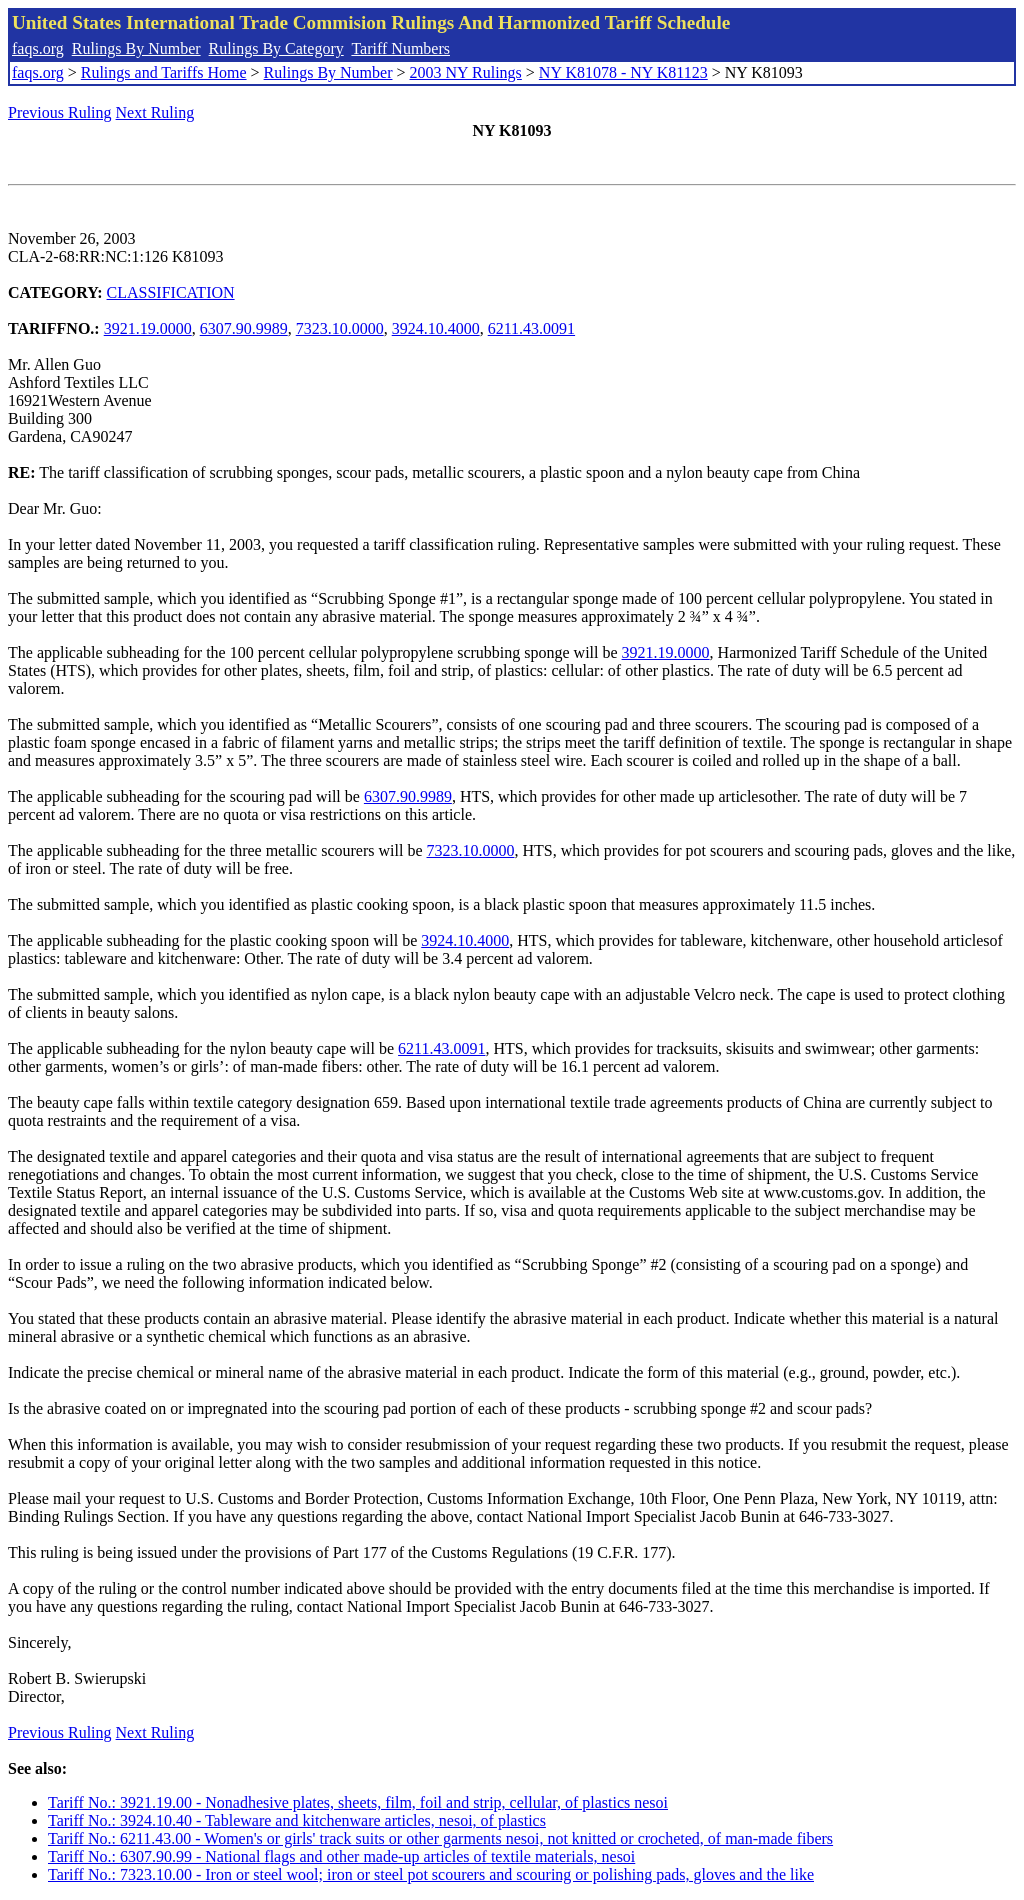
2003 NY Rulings (466, 72)
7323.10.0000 (340, 328)
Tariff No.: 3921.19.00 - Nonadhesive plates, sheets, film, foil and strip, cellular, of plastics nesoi (358, 1802)
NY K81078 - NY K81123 (623, 72)
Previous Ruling (60, 112)
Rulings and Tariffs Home (164, 72)
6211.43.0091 (531, 328)
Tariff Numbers (400, 48)
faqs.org (38, 48)
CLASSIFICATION (171, 292)
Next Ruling (155, 112)
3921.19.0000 (148, 328)
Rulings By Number (136, 48)
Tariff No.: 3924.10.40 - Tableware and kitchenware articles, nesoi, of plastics (297, 1820)
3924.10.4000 (436, 328)
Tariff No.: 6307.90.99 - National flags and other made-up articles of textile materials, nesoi (341, 1856)
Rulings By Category (276, 48)
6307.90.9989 (244, 328)
